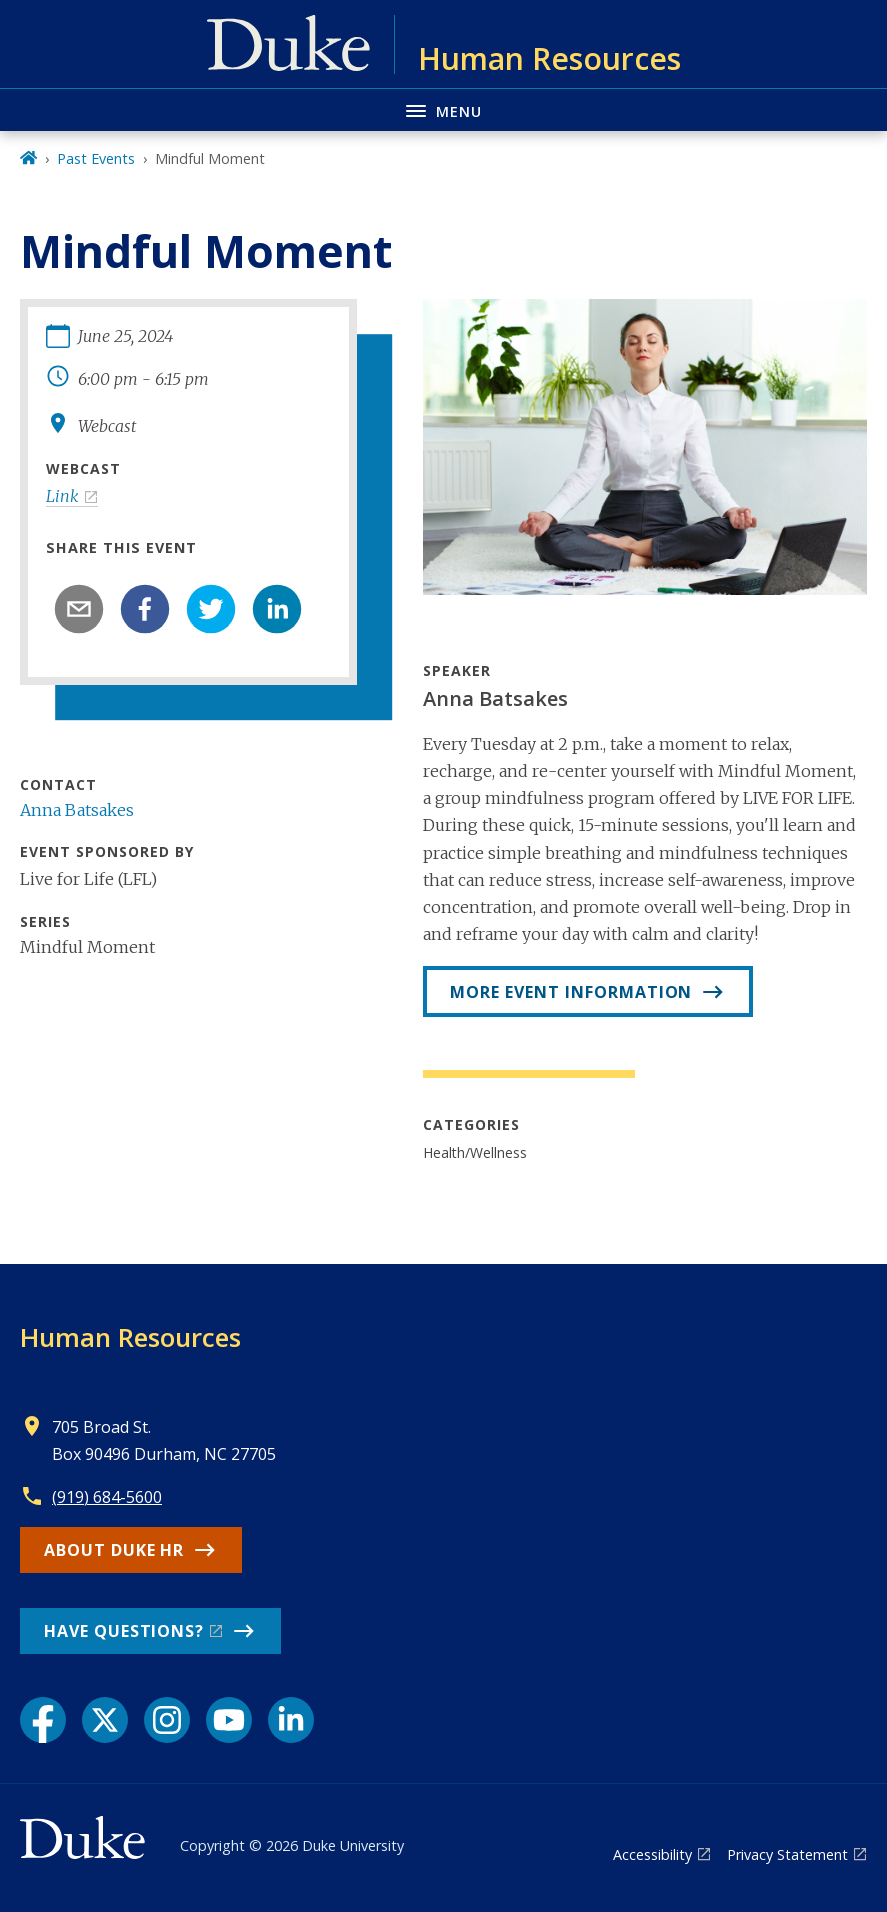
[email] (79, 609)
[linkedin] (277, 609)
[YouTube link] (229, 1720)
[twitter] (211, 609)
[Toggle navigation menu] (443, 109)
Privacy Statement (787, 1854)
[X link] (105, 1720)
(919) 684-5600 (107, 1497)
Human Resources (130, 1337)
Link (62, 496)
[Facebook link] (43, 1720)
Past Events (96, 158)
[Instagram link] (167, 1720)
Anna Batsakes (77, 810)
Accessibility (652, 1854)
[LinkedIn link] (291, 1720)
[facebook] (145, 609)
